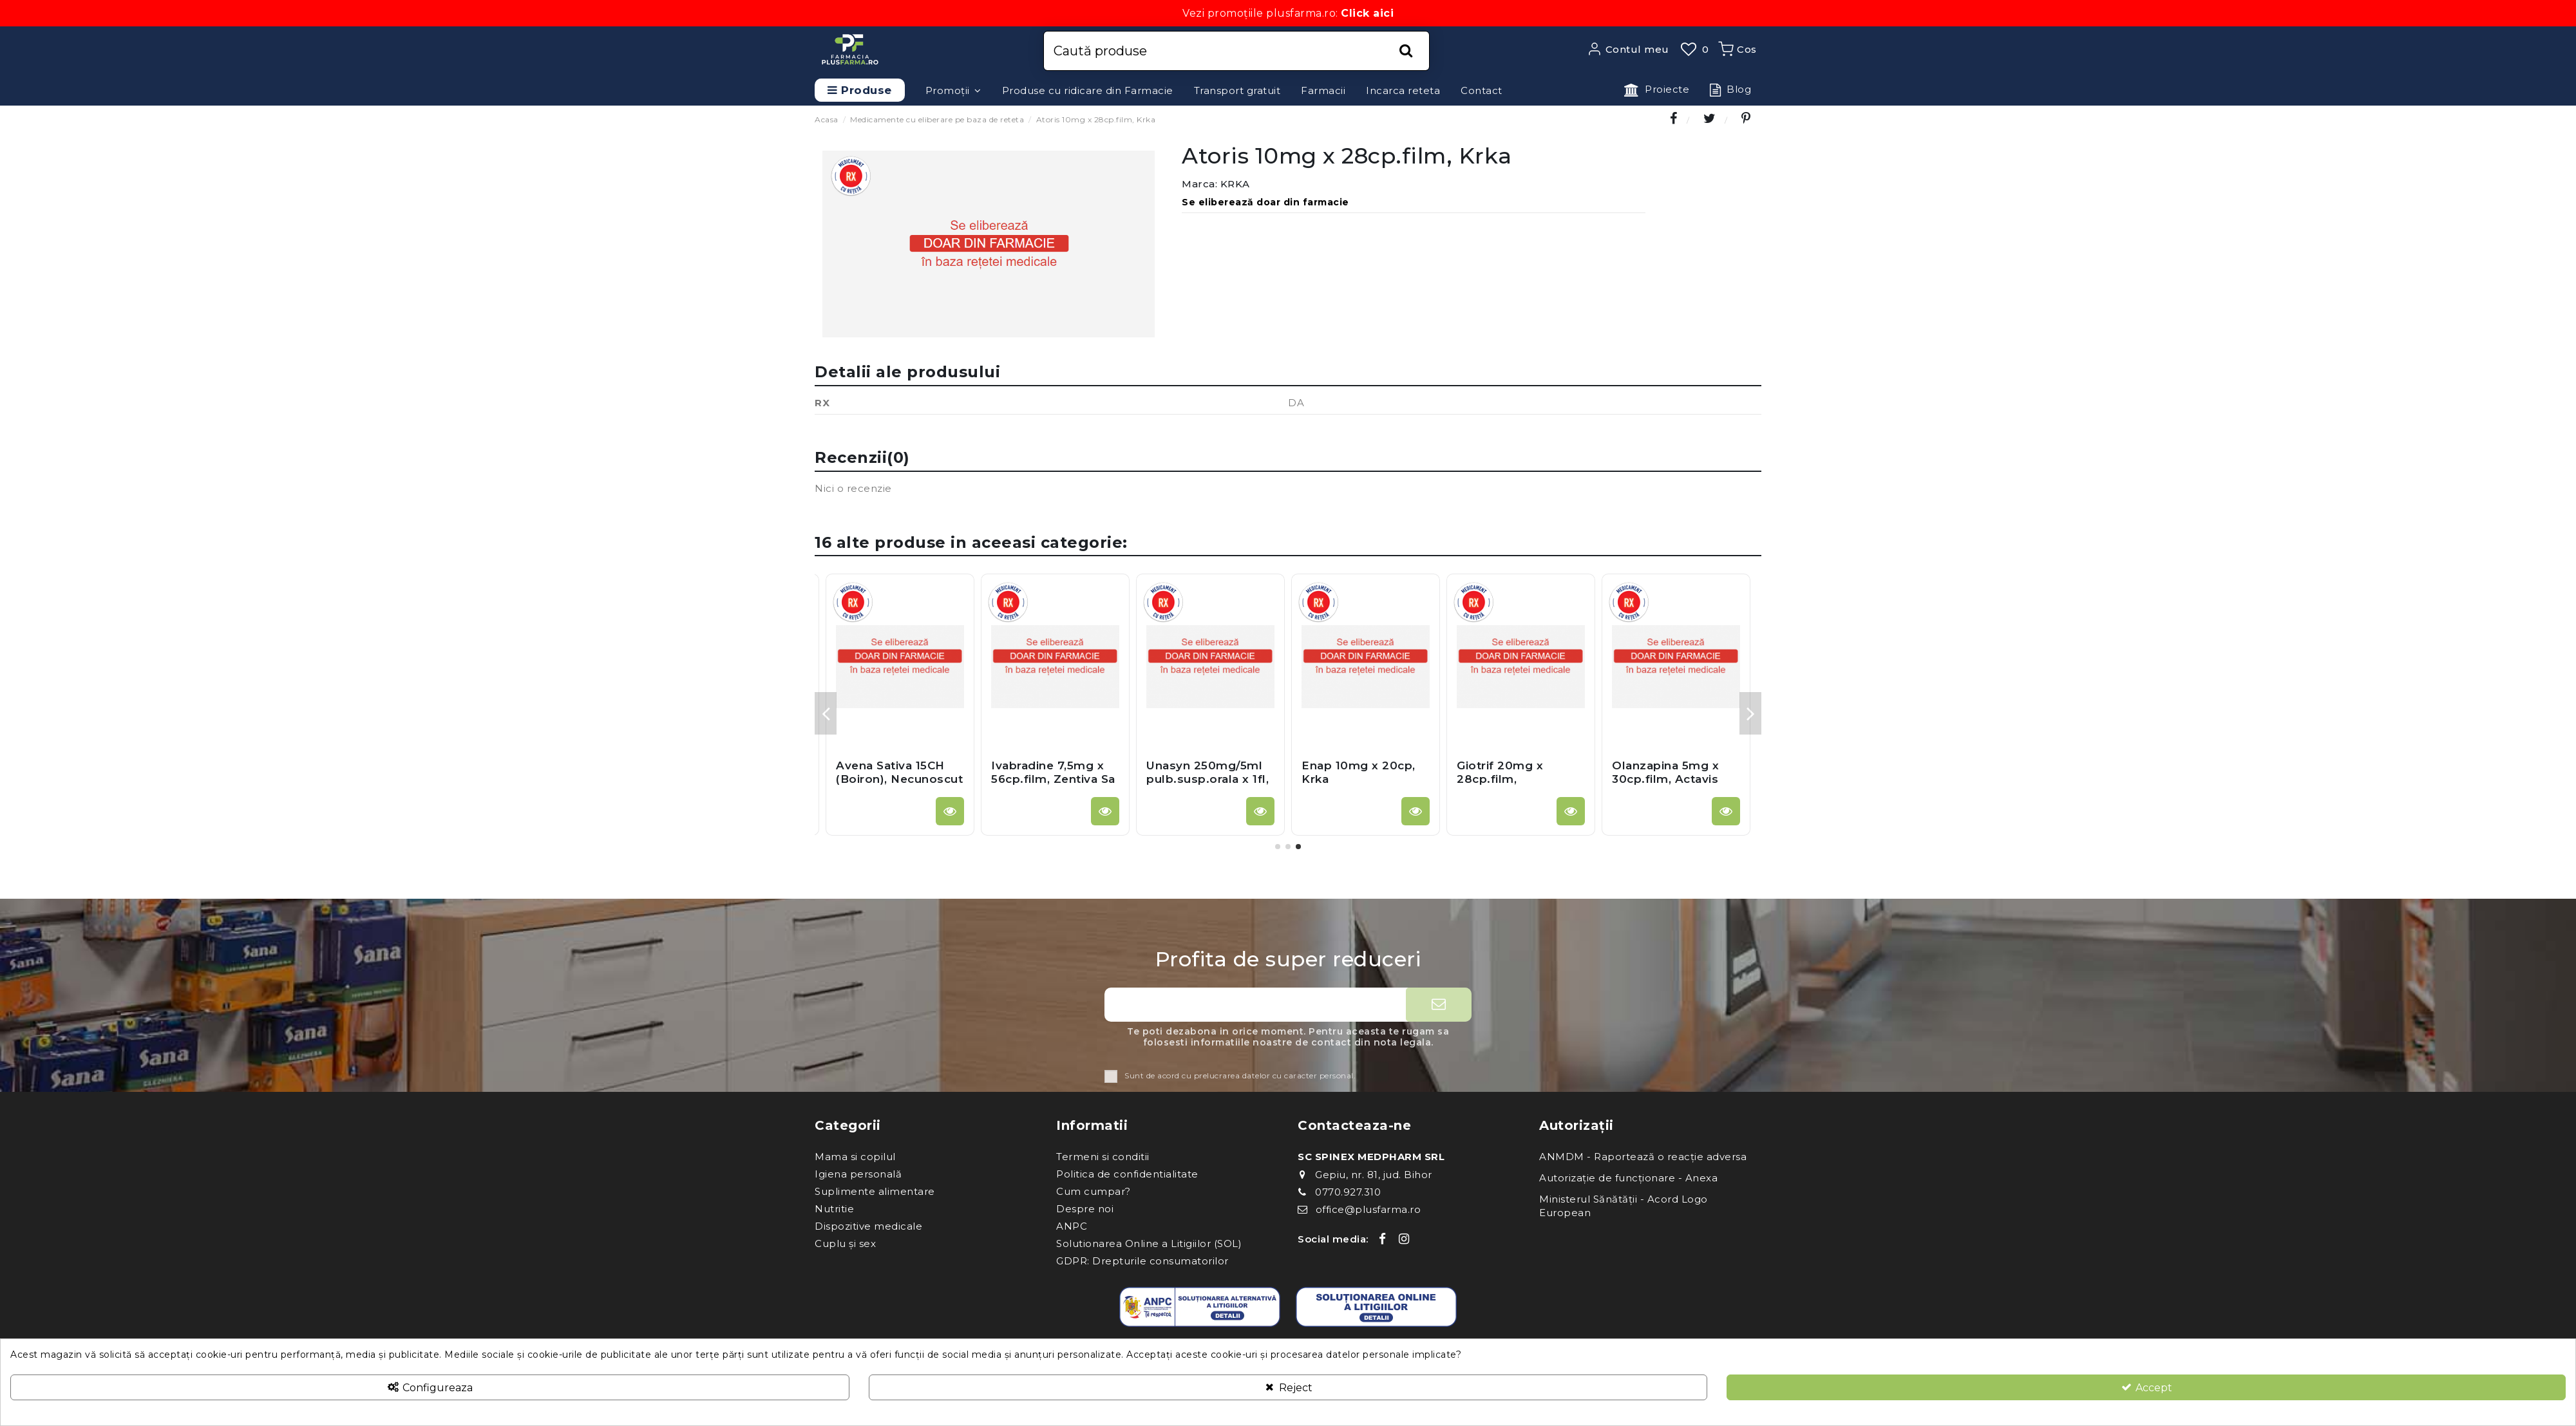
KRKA (1235, 184)
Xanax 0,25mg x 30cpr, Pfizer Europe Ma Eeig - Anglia (1053, 778)
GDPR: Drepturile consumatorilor (1142, 1261)
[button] (953, 90)
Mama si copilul (855, 1156)
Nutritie (834, 1209)
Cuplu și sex (845, 1243)
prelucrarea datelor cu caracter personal (1274, 1076)
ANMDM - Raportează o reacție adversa (1643, 1156)
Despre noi (1084, 1209)
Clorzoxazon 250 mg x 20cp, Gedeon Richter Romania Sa (1364, 778)
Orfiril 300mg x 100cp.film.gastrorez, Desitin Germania (1675, 778)
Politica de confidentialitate (1127, 1174)
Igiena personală (858, 1174)
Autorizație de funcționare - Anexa (1628, 1178)
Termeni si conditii (1103, 1156)
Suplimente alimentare (875, 1191)
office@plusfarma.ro (1368, 1209)
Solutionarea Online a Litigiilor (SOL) (1149, 1243)
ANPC (1071, 1226)
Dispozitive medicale (868, 1226)
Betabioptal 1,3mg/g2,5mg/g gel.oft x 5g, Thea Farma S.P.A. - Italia (895, 785)
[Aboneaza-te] (1439, 1005)
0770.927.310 (1348, 1192)
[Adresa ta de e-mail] (1255, 1005)
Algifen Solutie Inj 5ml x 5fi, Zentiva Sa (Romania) (1516, 778)
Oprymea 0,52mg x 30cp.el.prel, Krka (1203, 772)
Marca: (1199, 184)
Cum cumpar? (1093, 1191)
